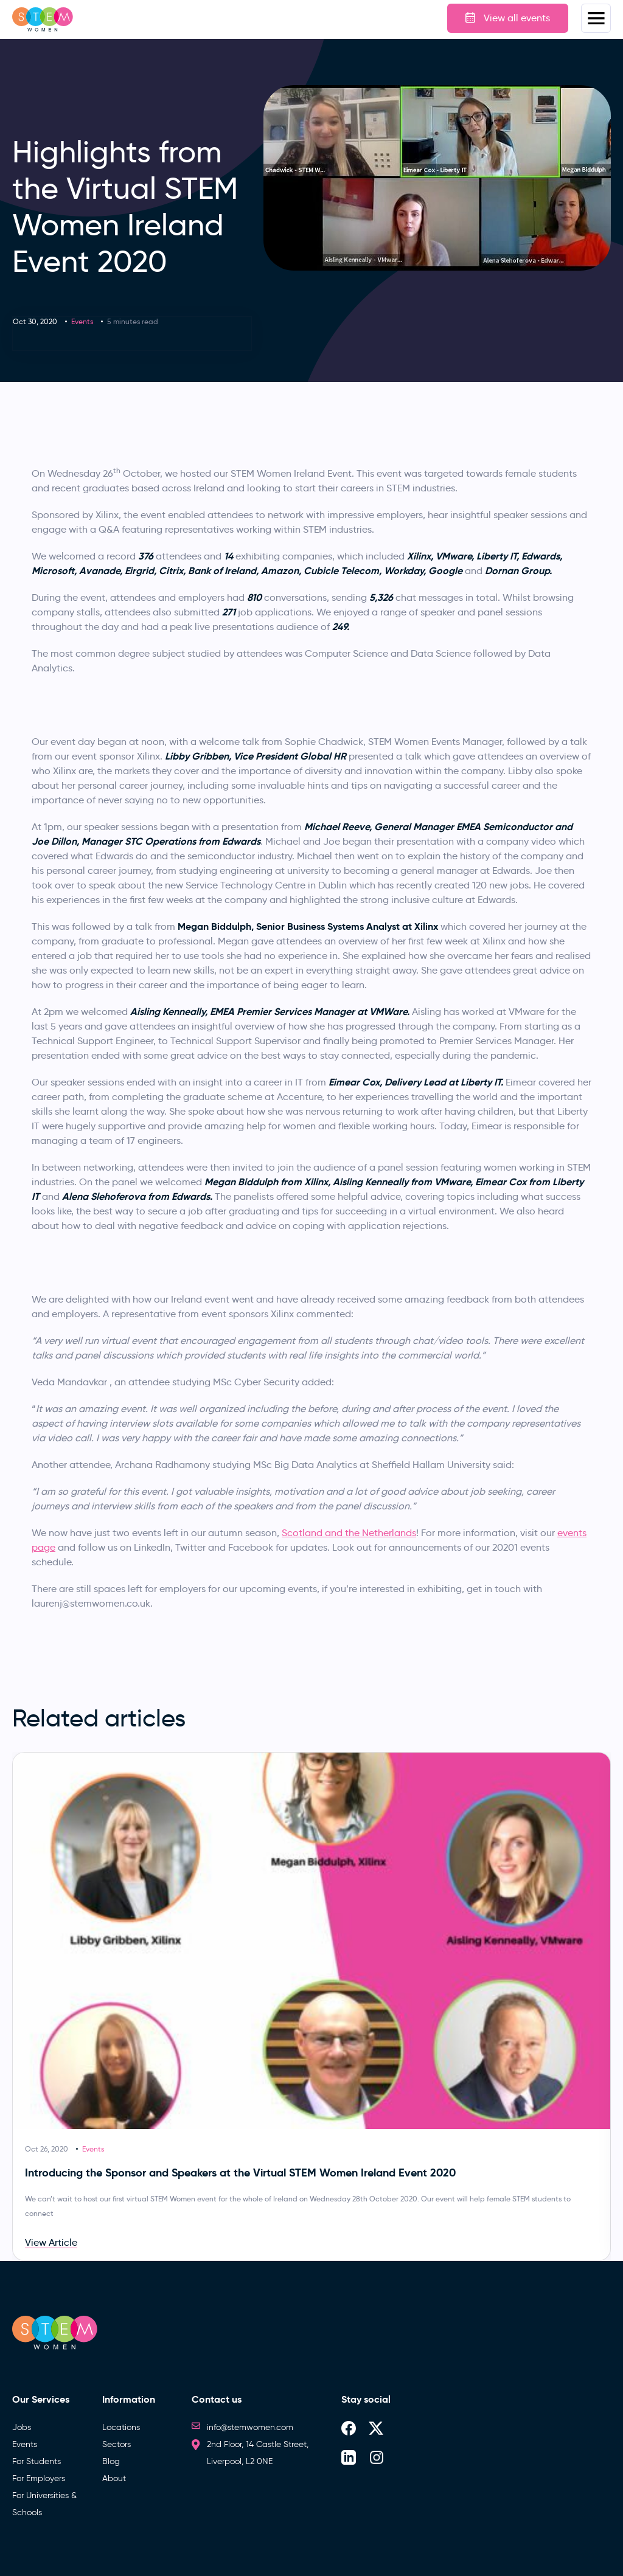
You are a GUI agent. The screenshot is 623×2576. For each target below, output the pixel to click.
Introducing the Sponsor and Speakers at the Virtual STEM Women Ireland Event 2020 (240, 2173)
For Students (36, 2461)
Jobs (21, 2427)
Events (82, 321)
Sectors (116, 2444)
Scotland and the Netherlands (349, 1533)
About (114, 2478)
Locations (121, 2427)
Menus (596, 18)
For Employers (38, 2478)
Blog (111, 2461)
